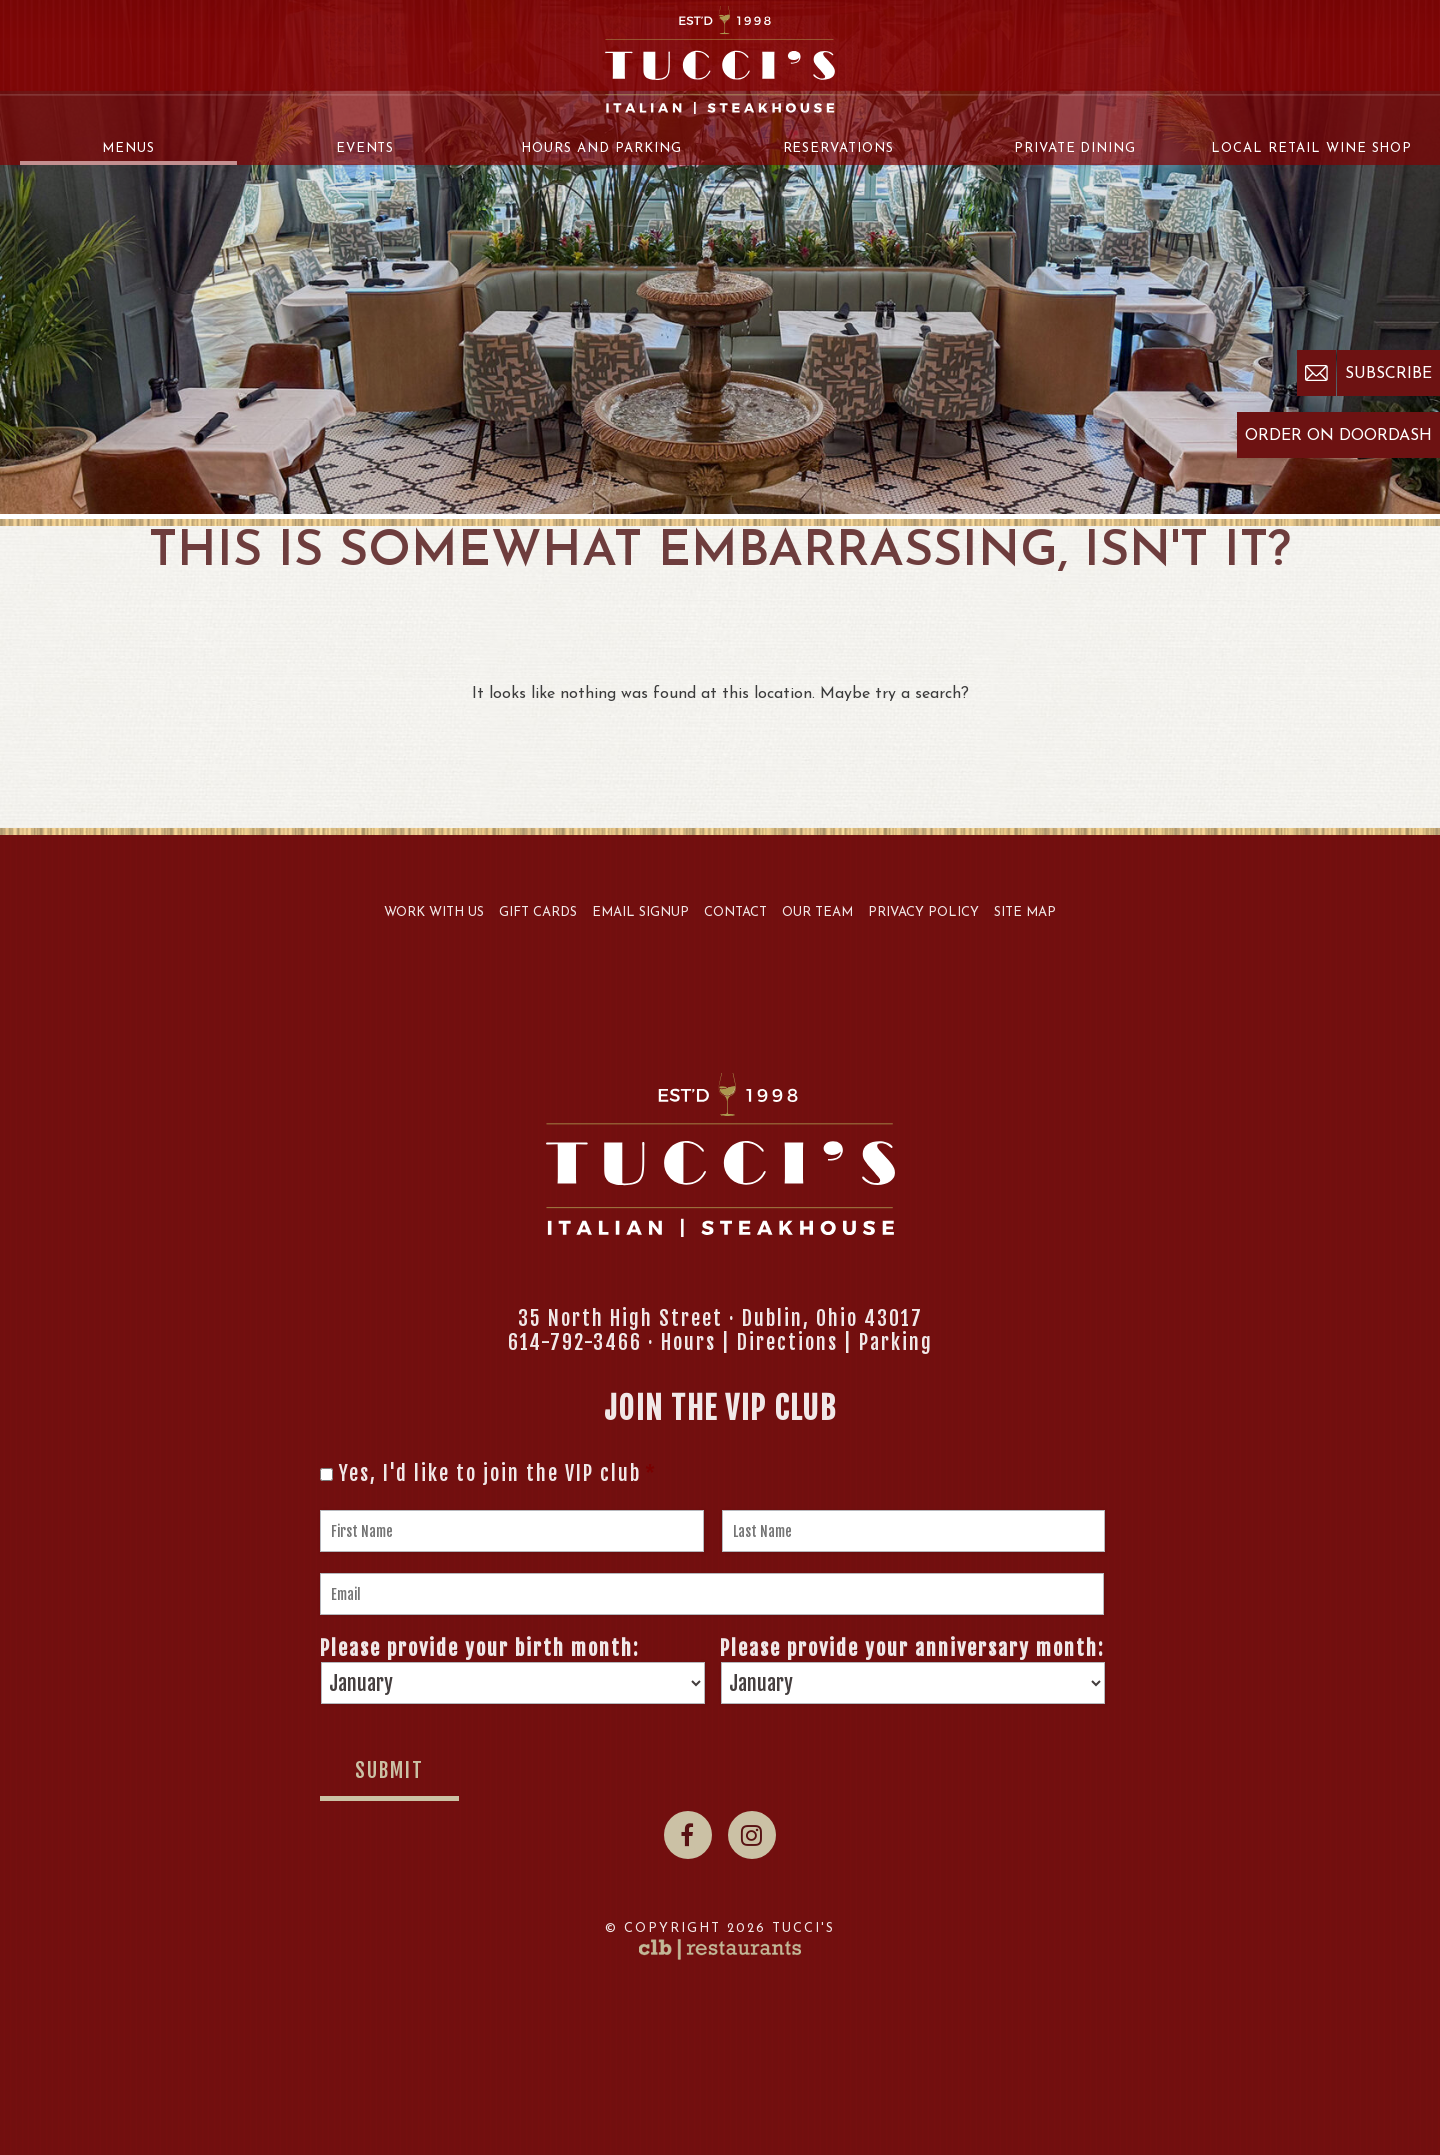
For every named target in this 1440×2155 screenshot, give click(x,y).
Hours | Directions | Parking (797, 1342)
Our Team (817, 912)
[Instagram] (752, 1835)
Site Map (1025, 912)
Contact (735, 912)
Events (365, 148)
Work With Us (434, 912)
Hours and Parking (601, 148)
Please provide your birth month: (479, 1648)
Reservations (839, 148)
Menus (128, 148)
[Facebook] (688, 1835)
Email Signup (640, 912)
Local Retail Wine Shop (1311, 148)
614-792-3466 (575, 1342)
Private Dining (1075, 148)
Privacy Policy (923, 912)
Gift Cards (538, 912)
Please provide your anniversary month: (912, 1648)
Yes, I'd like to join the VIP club (498, 1474)
